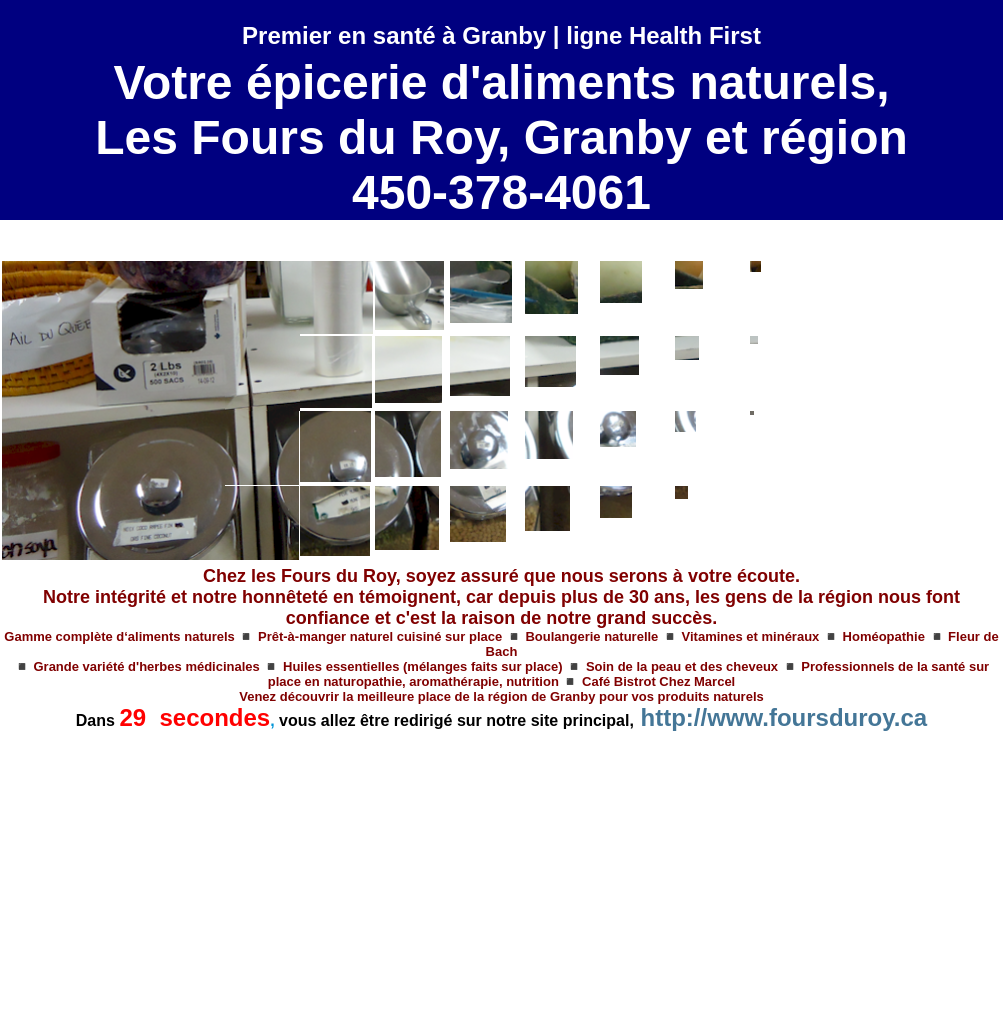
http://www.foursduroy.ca (784, 717)
